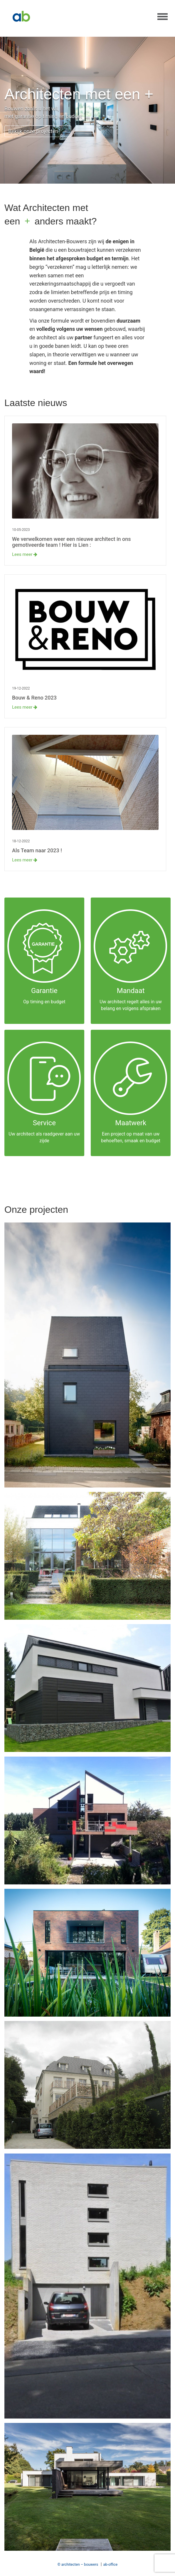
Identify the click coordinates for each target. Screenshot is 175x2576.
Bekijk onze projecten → (38, 131)
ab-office (110, 2564)
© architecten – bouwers (78, 2564)
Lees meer (24, 554)
